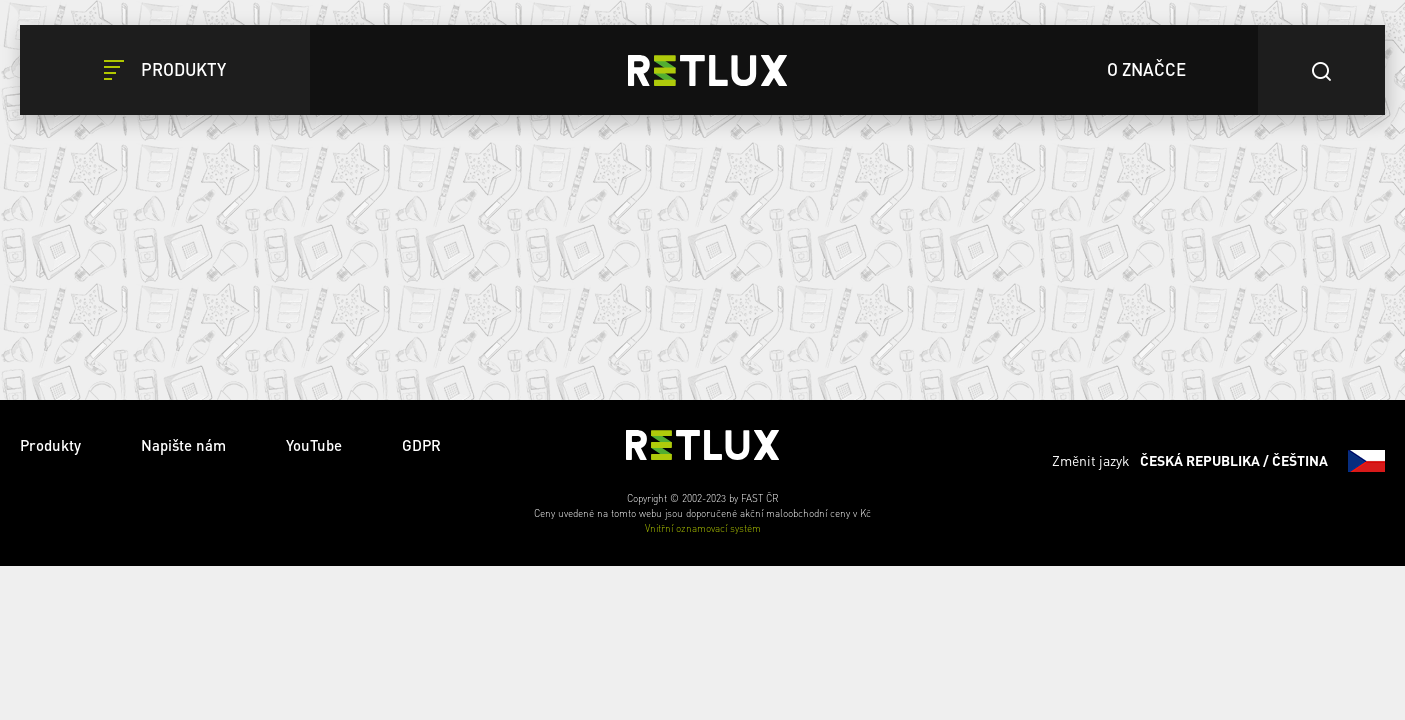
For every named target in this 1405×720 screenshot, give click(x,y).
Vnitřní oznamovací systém (703, 528)
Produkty (50, 445)
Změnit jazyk (1218, 461)
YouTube (314, 445)
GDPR (421, 445)
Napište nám (183, 445)
